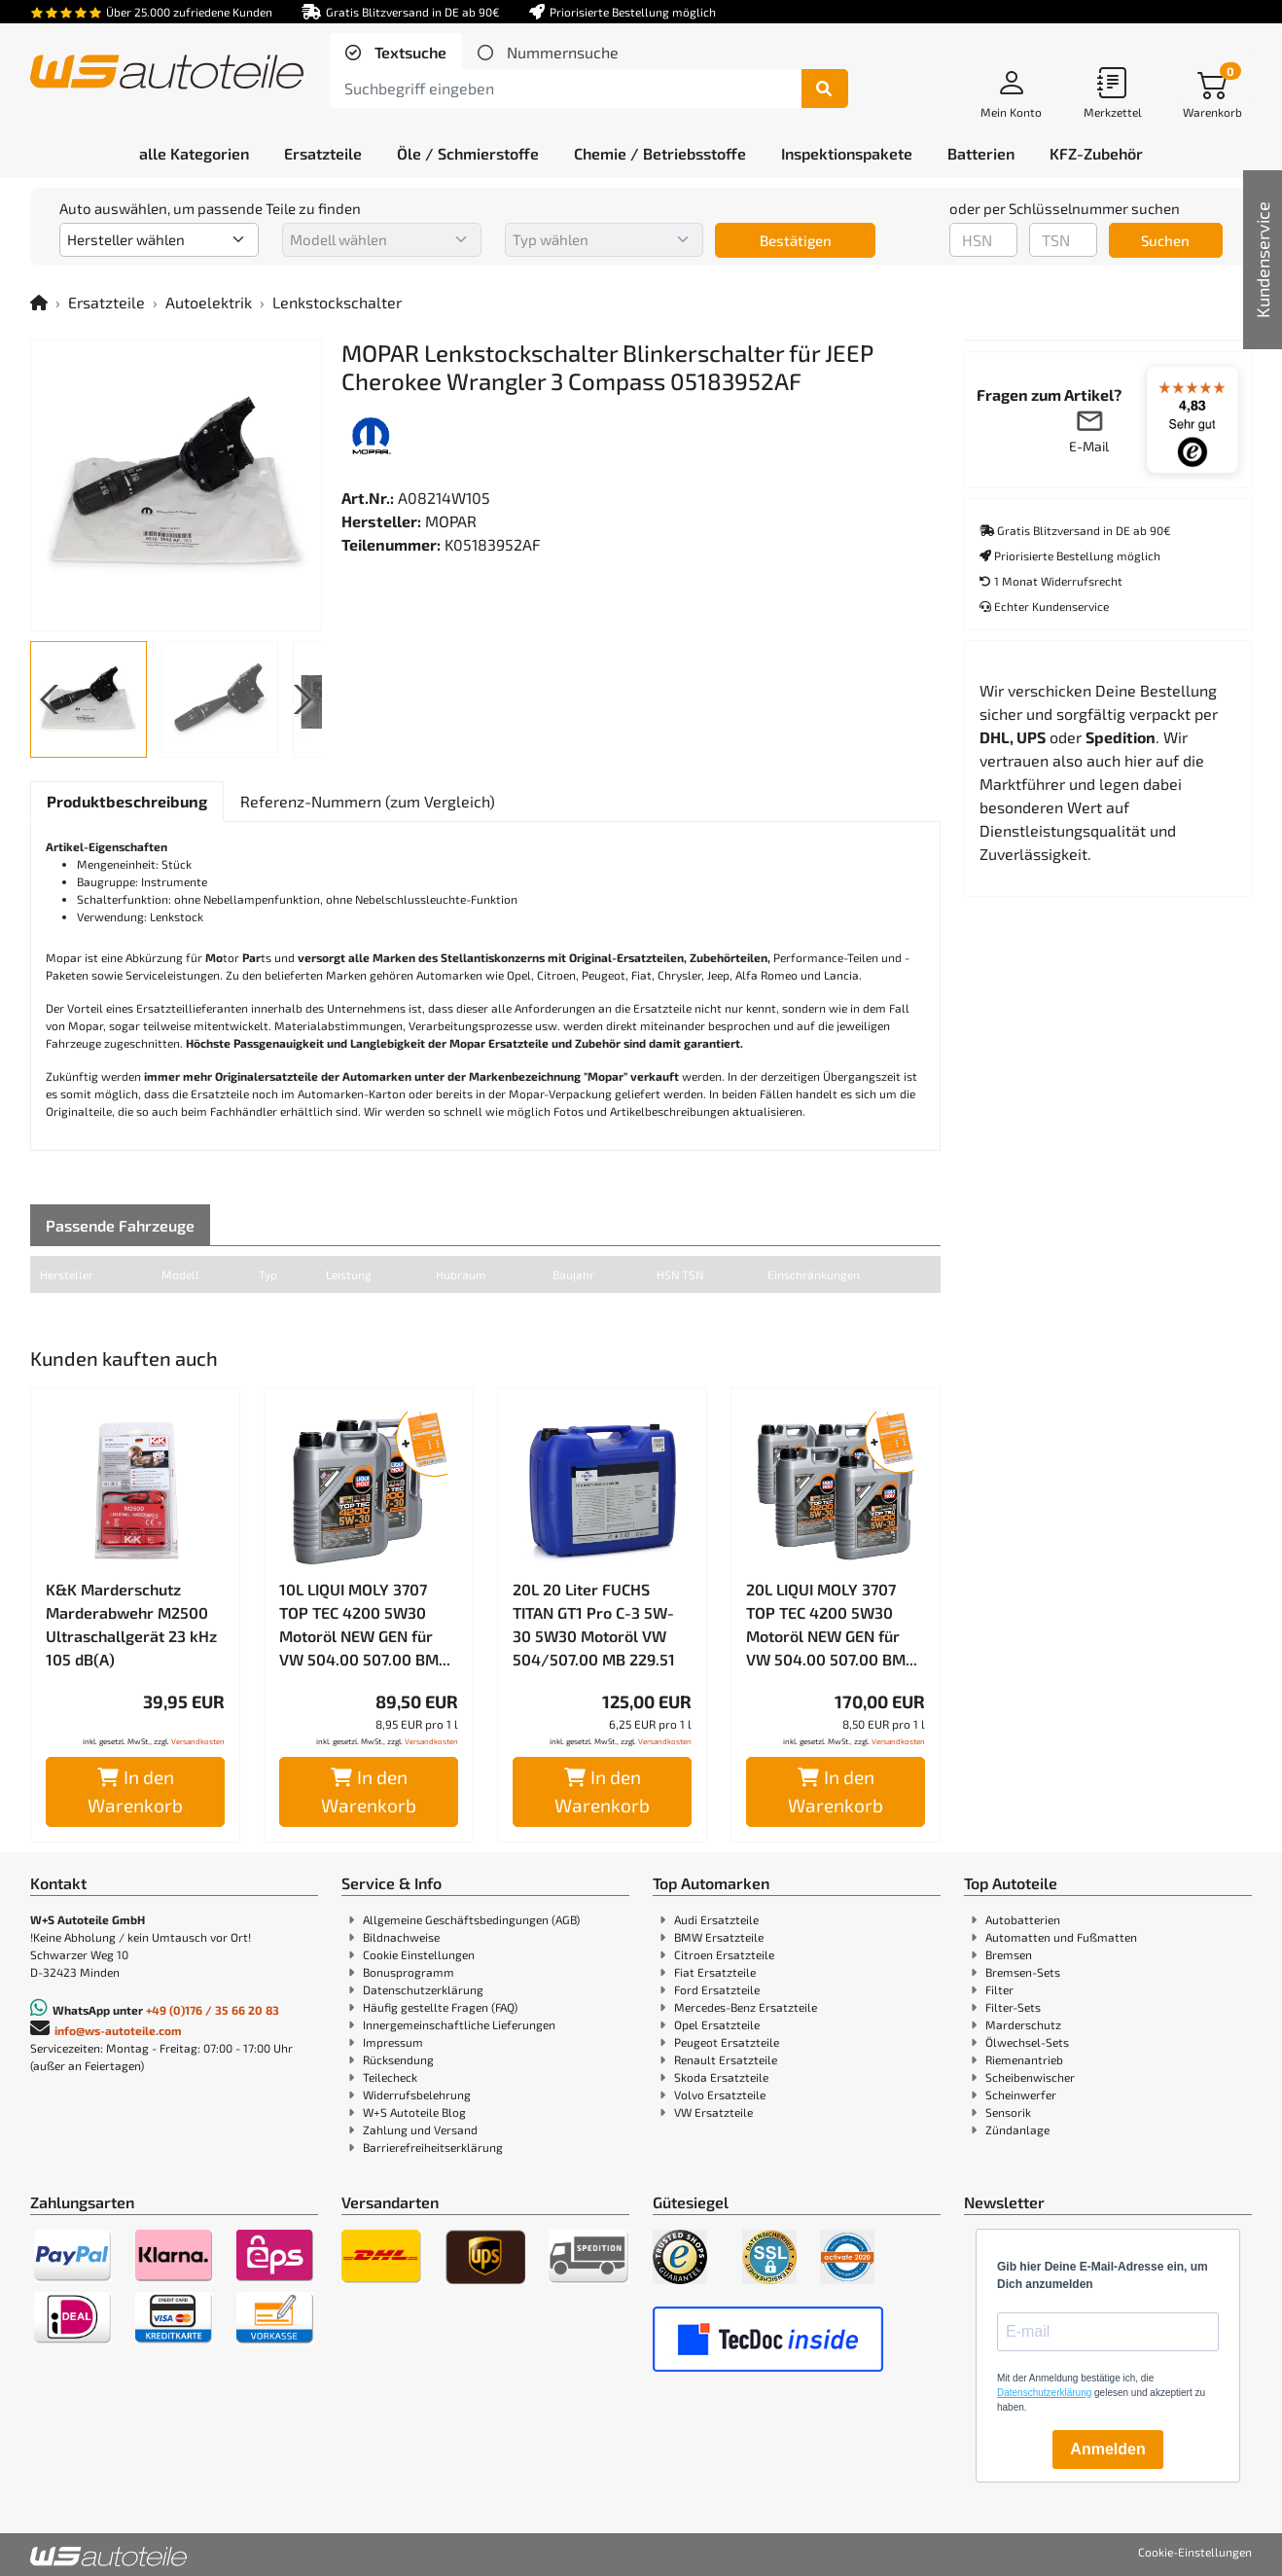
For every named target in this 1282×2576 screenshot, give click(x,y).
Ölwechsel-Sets (1027, 2042)
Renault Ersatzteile (725, 2059)
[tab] (396, 52)
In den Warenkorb (135, 1791)
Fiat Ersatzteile (715, 1972)
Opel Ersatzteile (717, 2024)
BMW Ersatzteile (719, 1937)
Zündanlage (1017, 2129)
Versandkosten (198, 1741)
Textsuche (408, 52)
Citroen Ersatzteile (724, 1954)
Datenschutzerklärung (423, 1989)
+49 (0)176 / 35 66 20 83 (212, 2010)
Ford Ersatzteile (717, 1989)
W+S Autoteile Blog (414, 2112)
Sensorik (1008, 2112)
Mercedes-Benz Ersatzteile (745, 2007)
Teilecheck (390, 2077)
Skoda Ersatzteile (721, 2077)
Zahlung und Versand (420, 2129)
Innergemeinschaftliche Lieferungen (459, 2024)
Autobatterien (1022, 1919)
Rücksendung (398, 2059)
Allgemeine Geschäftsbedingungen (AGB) (471, 1919)
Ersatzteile (106, 302)
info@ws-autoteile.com (118, 2030)
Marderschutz (1023, 2024)
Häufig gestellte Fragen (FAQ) (440, 2007)
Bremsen (1008, 1954)
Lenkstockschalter (337, 302)
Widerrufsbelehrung (417, 2094)
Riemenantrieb (1024, 2059)
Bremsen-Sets (1022, 1972)
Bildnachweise (401, 1937)
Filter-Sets (1013, 2007)
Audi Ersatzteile (716, 1919)
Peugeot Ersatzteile (726, 2042)
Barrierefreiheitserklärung (433, 2147)
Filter (999, 1989)
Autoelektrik (208, 302)
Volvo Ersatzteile (720, 2094)
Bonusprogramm (408, 1972)
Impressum (393, 2042)
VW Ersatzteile (713, 2112)
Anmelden (1107, 2449)
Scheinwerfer (1020, 2094)
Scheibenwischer (1030, 2077)
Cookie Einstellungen (419, 1954)
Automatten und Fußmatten (1061, 1937)
